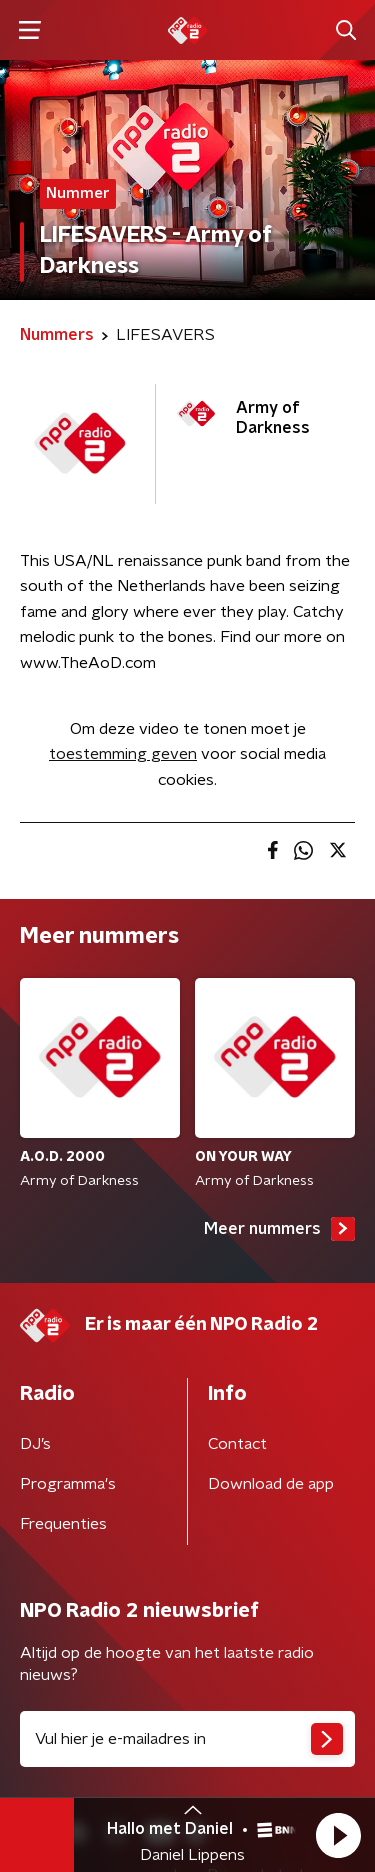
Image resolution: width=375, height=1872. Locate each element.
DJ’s (35, 1444)
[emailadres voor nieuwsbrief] (187, 1739)
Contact (237, 1444)
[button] (338, 1835)
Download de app (271, 1484)
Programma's (68, 1484)
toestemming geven (123, 754)
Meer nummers (279, 1229)
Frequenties (63, 1524)
